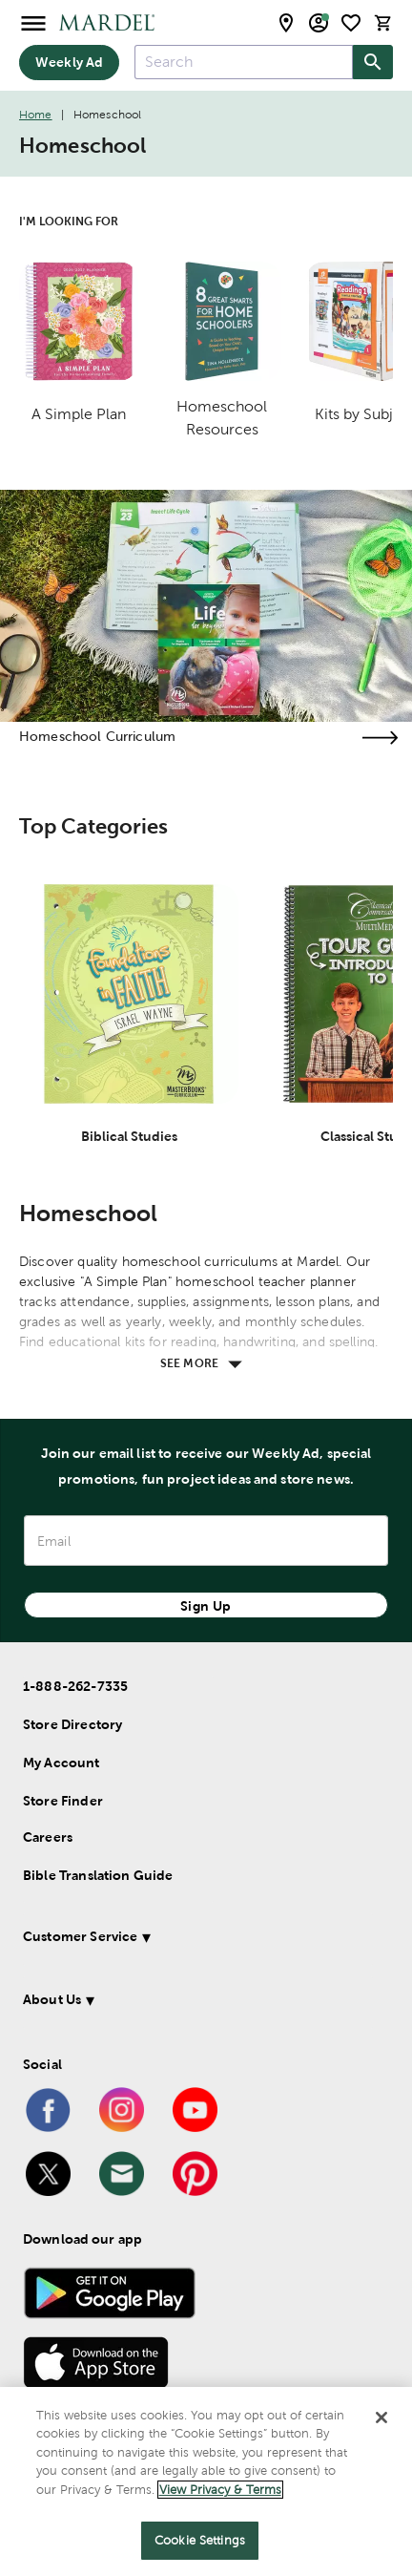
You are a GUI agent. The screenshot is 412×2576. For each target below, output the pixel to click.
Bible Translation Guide (98, 1875)
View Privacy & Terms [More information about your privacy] (220, 2489)
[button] (198, 1939)
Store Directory (72, 1724)
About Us (52, 1999)
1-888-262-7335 (75, 1686)
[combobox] (243, 62)
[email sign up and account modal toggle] (318, 22)
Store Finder (63, 1800)
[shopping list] (350, 22)
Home (35, 114)
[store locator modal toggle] (286, 22)
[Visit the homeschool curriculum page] (379, 738)
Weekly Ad (69, 62)
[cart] (383, 22)
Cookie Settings (199, 2540)
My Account (61, 1762)
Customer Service (80, 1936)
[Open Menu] (33, 22)
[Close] (381, 2418)
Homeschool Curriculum (97, 736)
